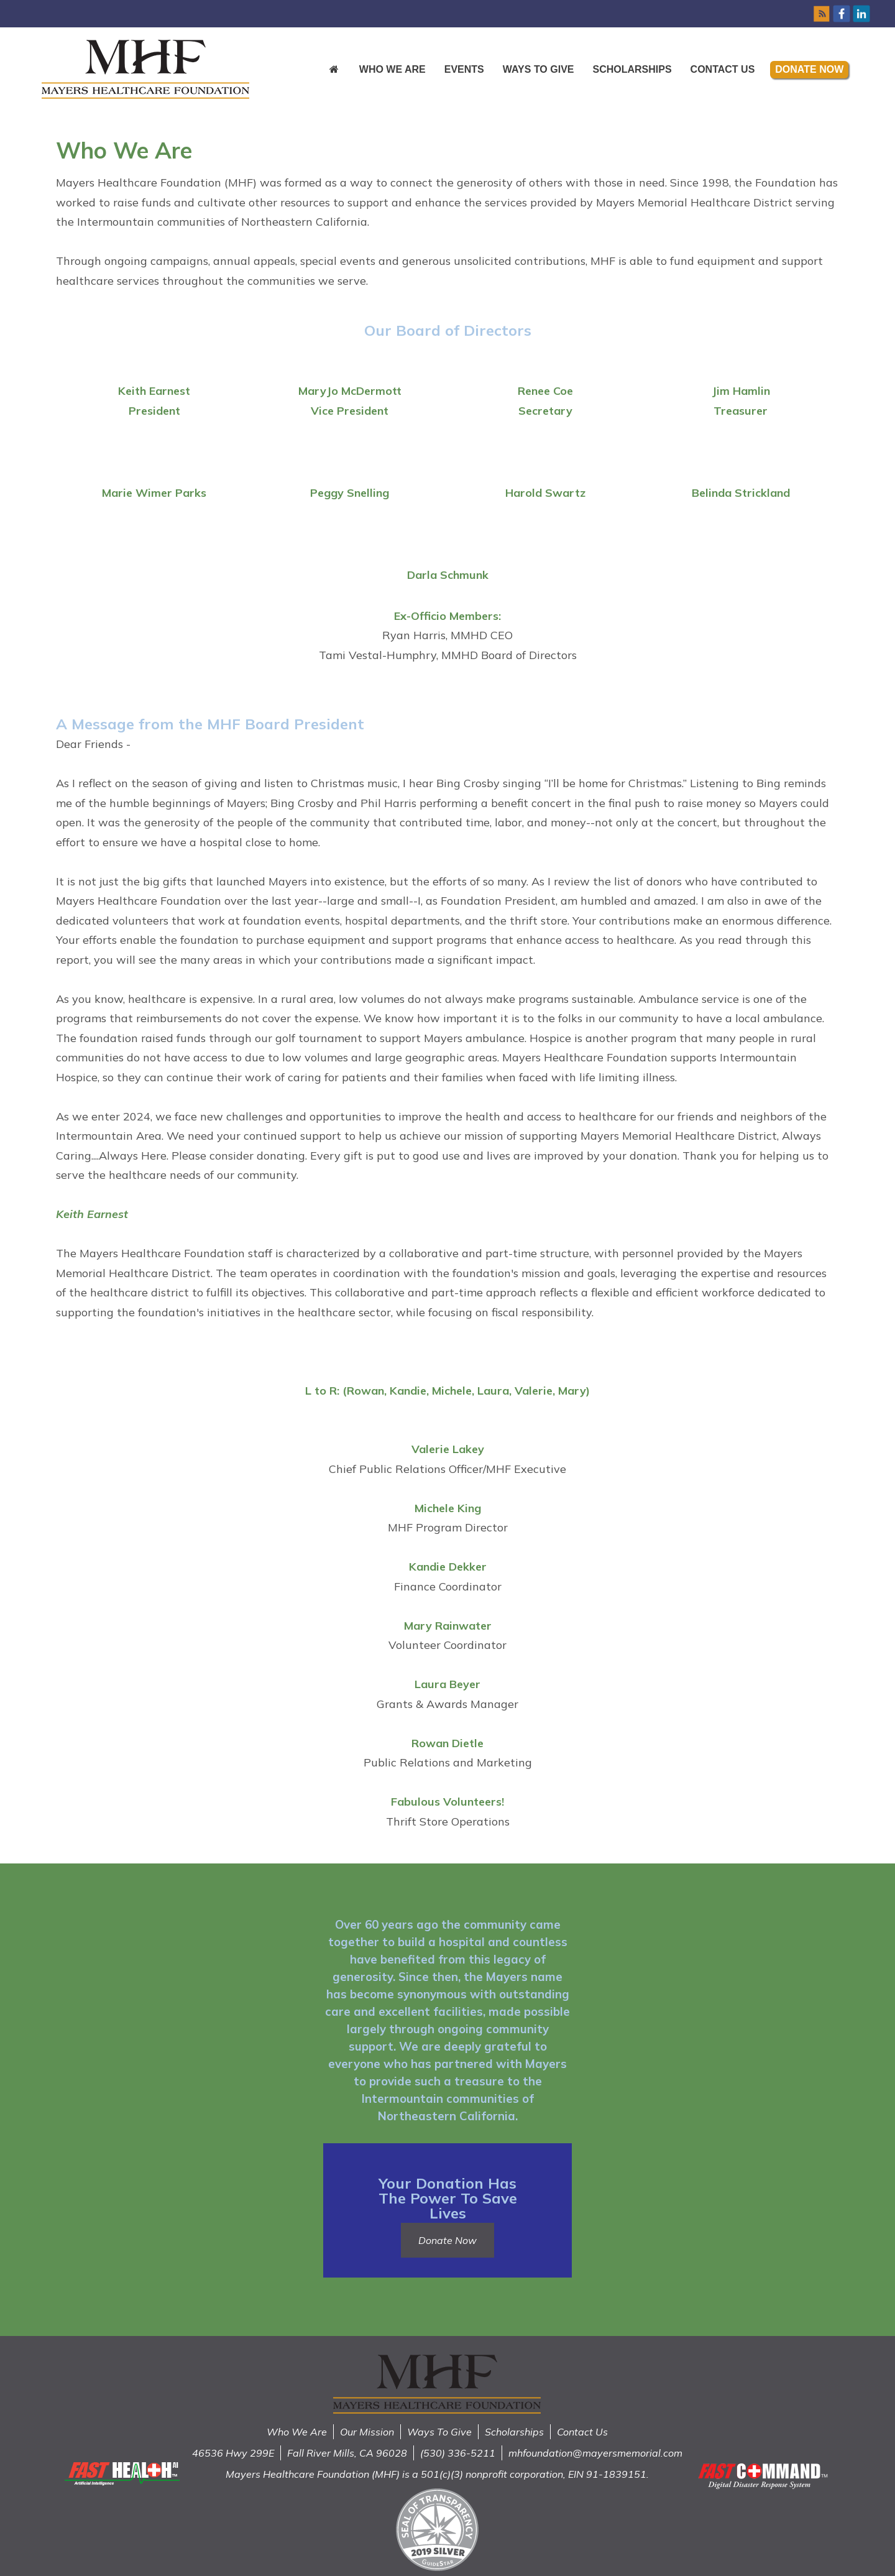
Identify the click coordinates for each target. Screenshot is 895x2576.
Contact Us (723, 69)
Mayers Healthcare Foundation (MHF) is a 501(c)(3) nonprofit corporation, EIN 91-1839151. (437, 2474)
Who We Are (392, 69)
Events (464, 69)
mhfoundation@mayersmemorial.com (595, 2453)
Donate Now (809, 69)
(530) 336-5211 (457, 2453)
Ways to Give (538, 69)
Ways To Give (439, 2432)
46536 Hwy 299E (233, 2453)
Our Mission (367, 2432)
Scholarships (631, 69)
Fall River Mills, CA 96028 (347, 2453)
